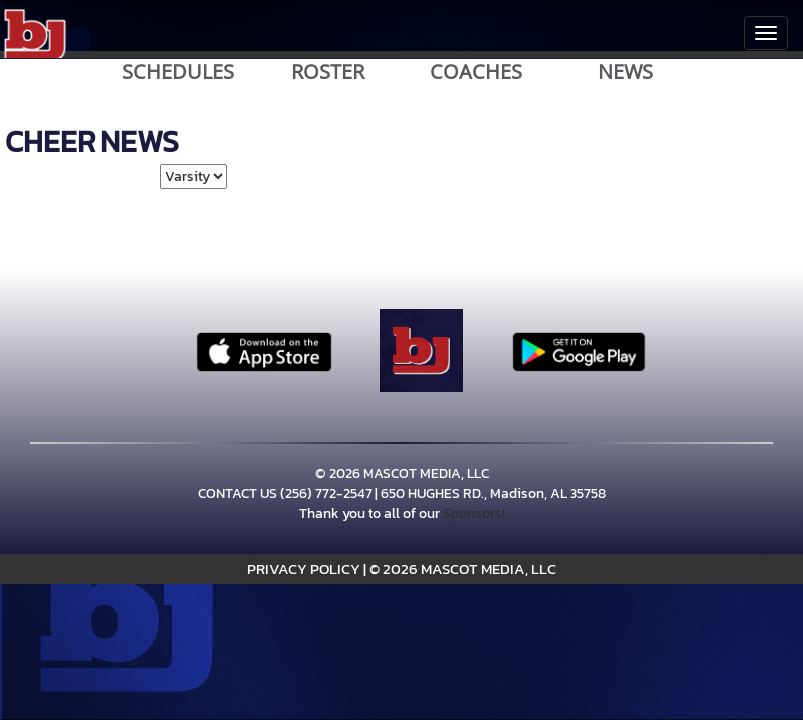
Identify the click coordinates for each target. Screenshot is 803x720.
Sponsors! (474, 513)
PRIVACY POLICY (303, 568)
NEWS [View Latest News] (625, 72)
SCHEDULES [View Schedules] (178, 72)
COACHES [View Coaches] (476, 72)
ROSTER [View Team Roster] (327, 72)
